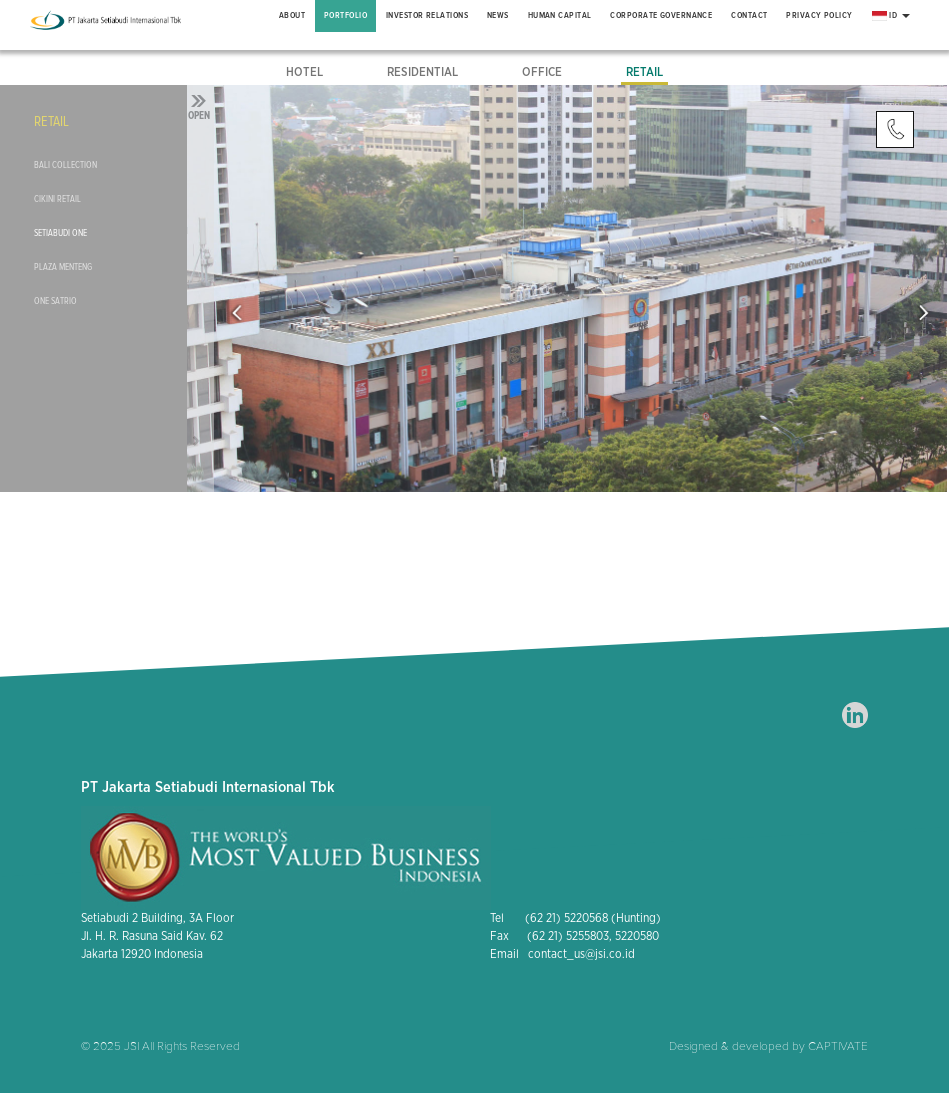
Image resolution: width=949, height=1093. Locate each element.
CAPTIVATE (838, 1046)
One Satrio (55, 301)
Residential (422, 72)
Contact (749, 15)
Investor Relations (427, 15)
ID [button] (891, 15)
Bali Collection (65, 165)
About (292, 15)
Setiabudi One (60, 233)
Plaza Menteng (63, 267)
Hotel (304, 72)
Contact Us (895, 130)
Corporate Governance (661, 15)
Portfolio (345, 15)
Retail (644, 72)
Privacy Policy (819, 15)
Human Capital (560, 15)
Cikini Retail (57, 199)
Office (542, 72)
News (498, 15)
